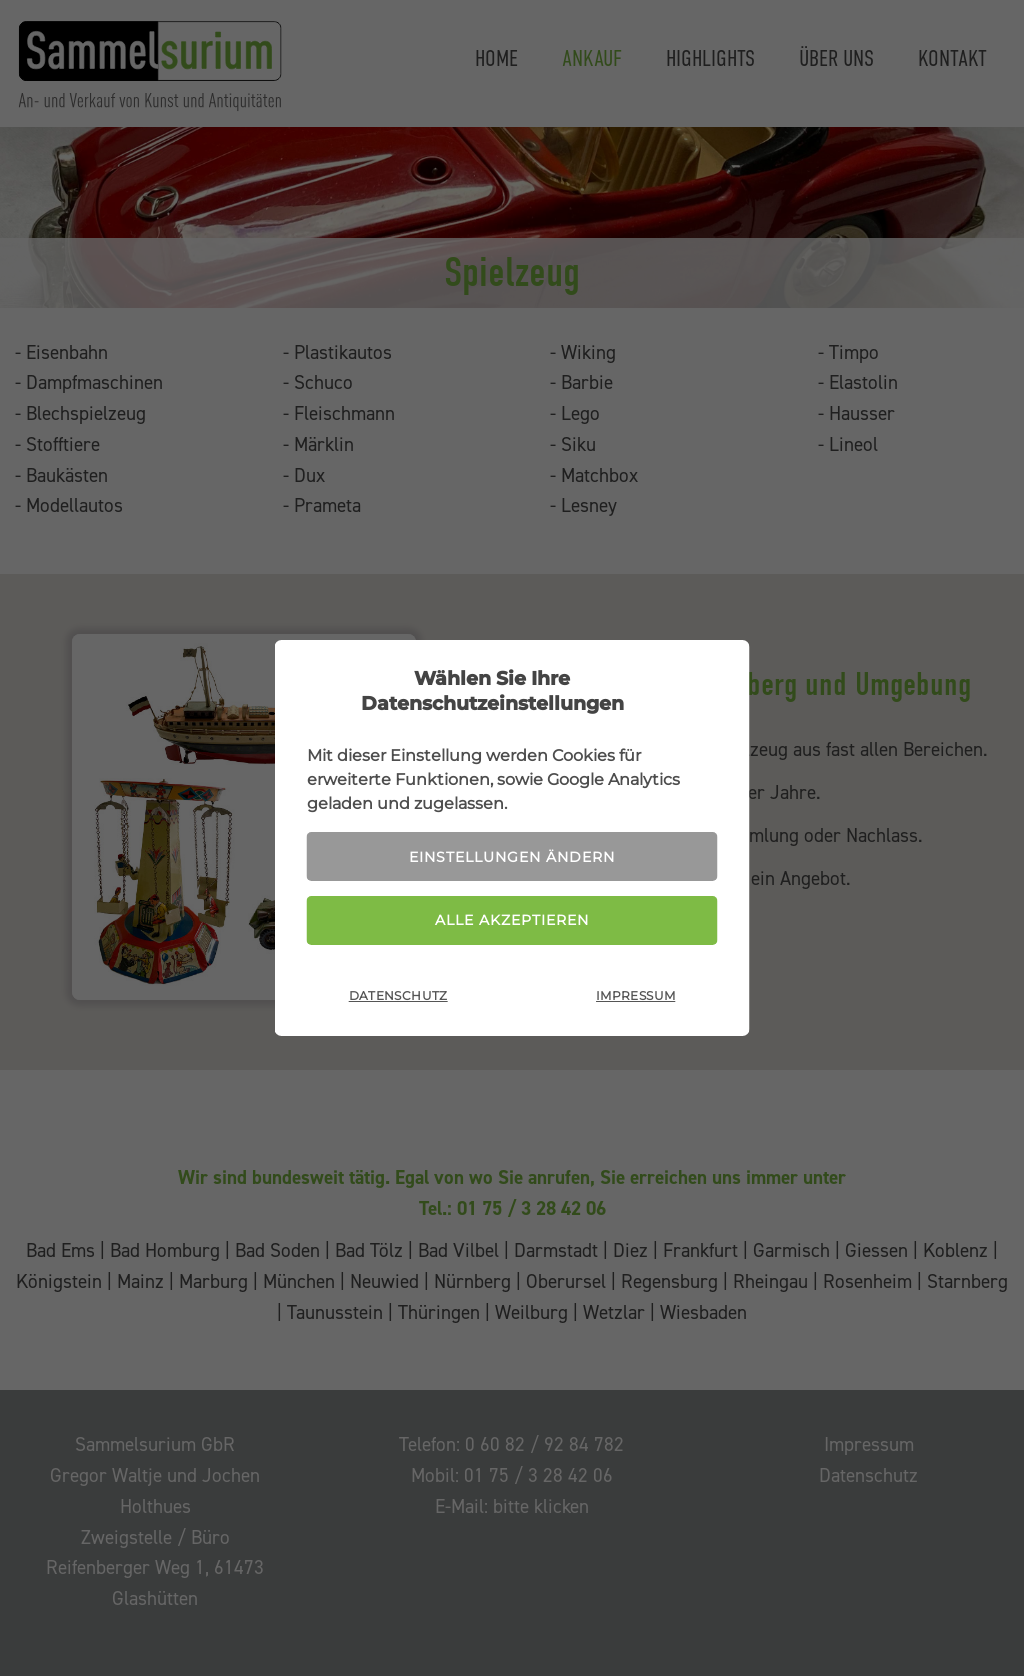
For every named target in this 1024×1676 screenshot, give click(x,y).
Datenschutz (398, 995)
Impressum (635, 995)
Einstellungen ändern (512, 857)
